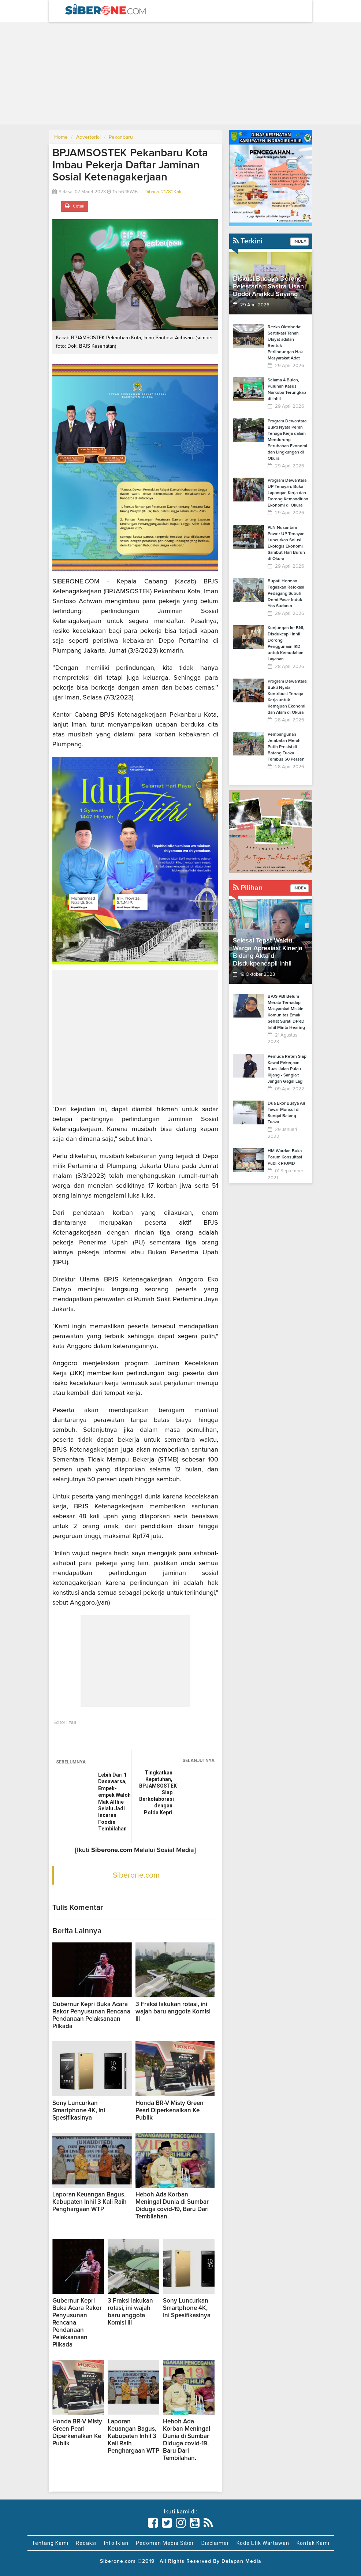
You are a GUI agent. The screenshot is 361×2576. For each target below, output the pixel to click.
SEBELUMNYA (71, 1762)
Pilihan (248, 888)
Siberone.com (136, 1875)
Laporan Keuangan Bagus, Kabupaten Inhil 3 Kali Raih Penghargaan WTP (89, 2202)
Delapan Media (241, 2561)
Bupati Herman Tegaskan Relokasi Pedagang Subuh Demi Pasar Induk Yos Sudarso (286, 593)
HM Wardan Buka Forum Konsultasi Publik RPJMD (285, 1157)
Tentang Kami (50, 2543)
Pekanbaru (121, 137)
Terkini (248, 241)
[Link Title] (153, 2523)
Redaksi (86, 2543)
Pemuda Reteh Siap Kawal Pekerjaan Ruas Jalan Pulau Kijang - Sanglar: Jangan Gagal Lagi (287, 1069)
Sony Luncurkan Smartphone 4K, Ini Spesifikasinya (78, 2110)
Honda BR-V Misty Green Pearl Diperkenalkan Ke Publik (169, 2110)
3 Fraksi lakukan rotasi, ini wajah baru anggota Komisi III (173, 2011)
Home (61, 137)
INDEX (299, 241)
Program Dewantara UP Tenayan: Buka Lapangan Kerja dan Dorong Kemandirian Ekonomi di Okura (288, 493)
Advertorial (88, 137)
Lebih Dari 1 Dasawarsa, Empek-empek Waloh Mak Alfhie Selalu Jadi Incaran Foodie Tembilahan (114, 1802)
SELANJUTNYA (198, 1760)
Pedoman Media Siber (165, 2543)
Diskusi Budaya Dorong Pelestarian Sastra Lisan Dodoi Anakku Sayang (268, 287)
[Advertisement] (180, 73)
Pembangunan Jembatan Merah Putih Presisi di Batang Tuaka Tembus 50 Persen (286, 747)
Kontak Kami (313, 2543)
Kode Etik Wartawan (263, 2543)
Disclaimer (215, 2543)
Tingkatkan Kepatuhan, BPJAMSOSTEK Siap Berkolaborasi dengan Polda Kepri (156, 1792)
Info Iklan (116, 2543)
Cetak (74, 206)
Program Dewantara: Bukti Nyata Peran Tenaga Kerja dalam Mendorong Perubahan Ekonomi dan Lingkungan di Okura (288, 440)
